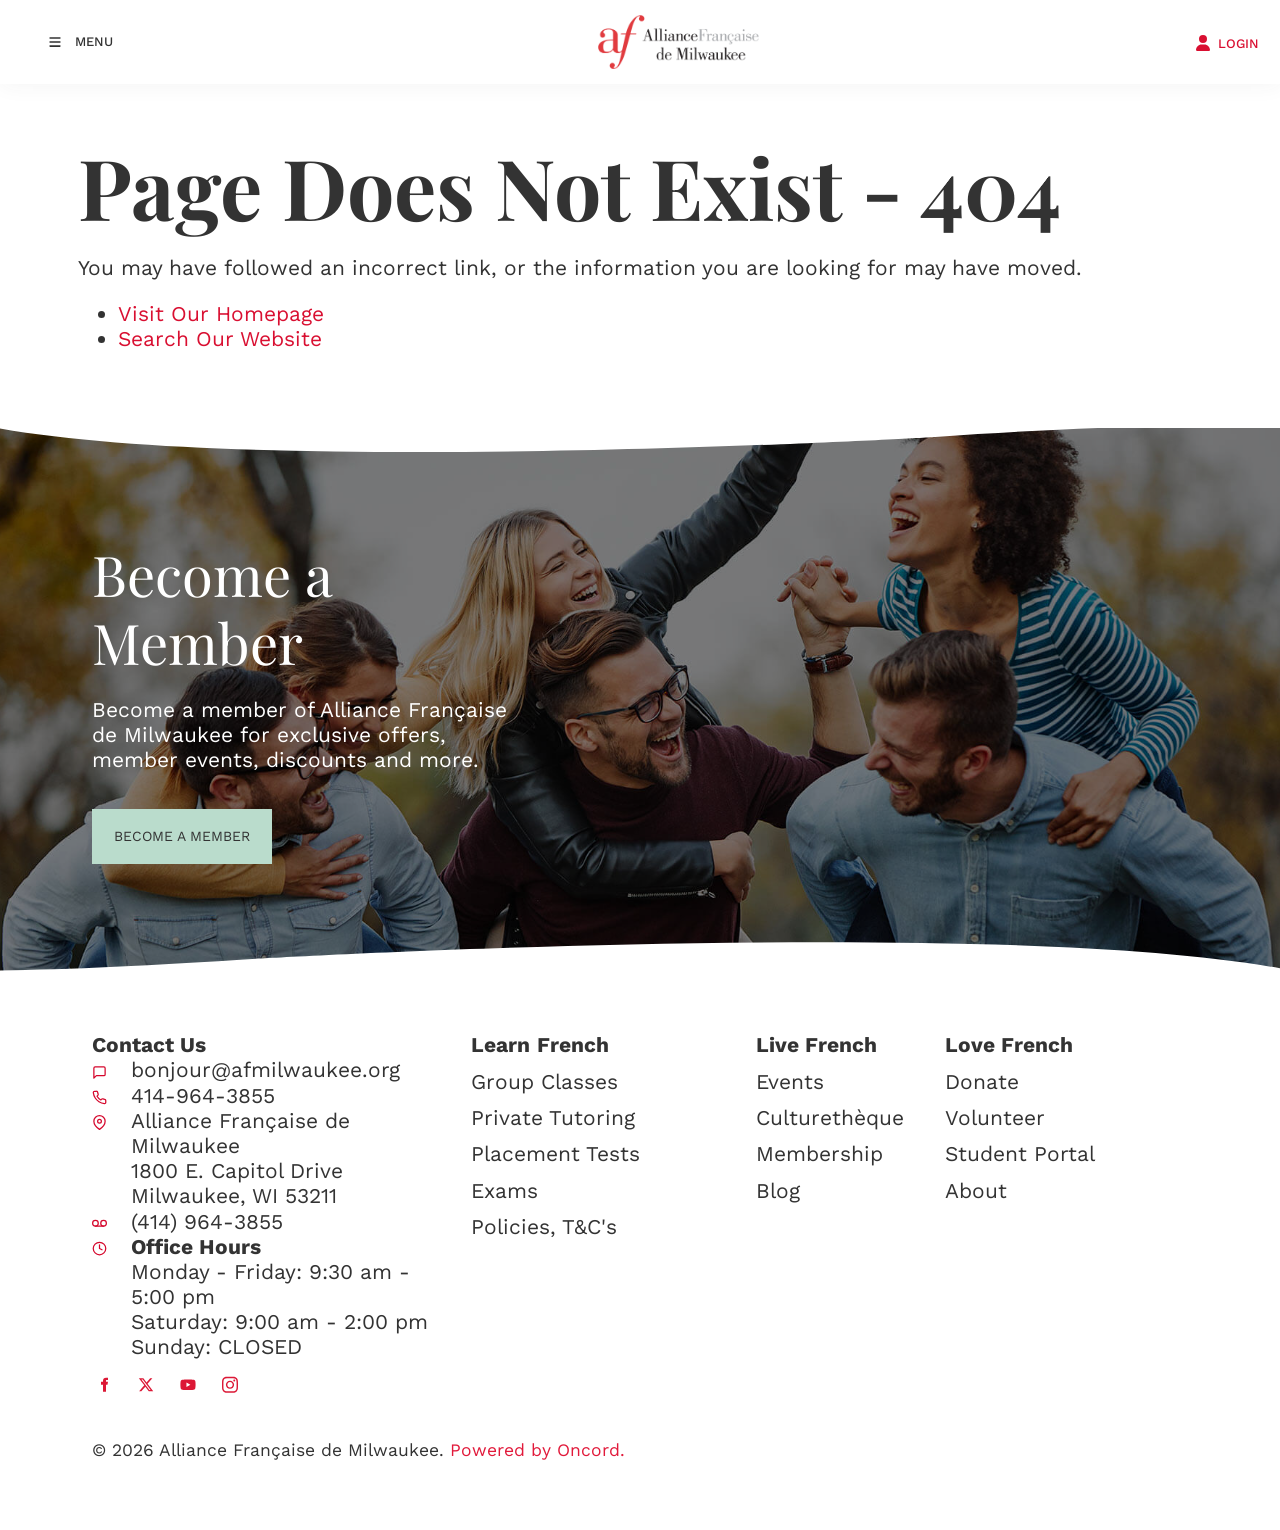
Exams (504, 1190)
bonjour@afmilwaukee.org (265, 1069)
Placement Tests (555, 1153)
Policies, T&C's (544, 1226)
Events (790, 1081)
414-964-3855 (203, 1095)
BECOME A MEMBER (145, 834)
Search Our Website (220, 338)
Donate (982, 1081)
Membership (819, 1153)
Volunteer (995, 1117)
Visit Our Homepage (221, 313)
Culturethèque (830, 1117)
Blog (778, 1190)
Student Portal (1020, 1153)
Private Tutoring (553, 1117)
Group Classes (544, 1081)
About (976, 1190)
